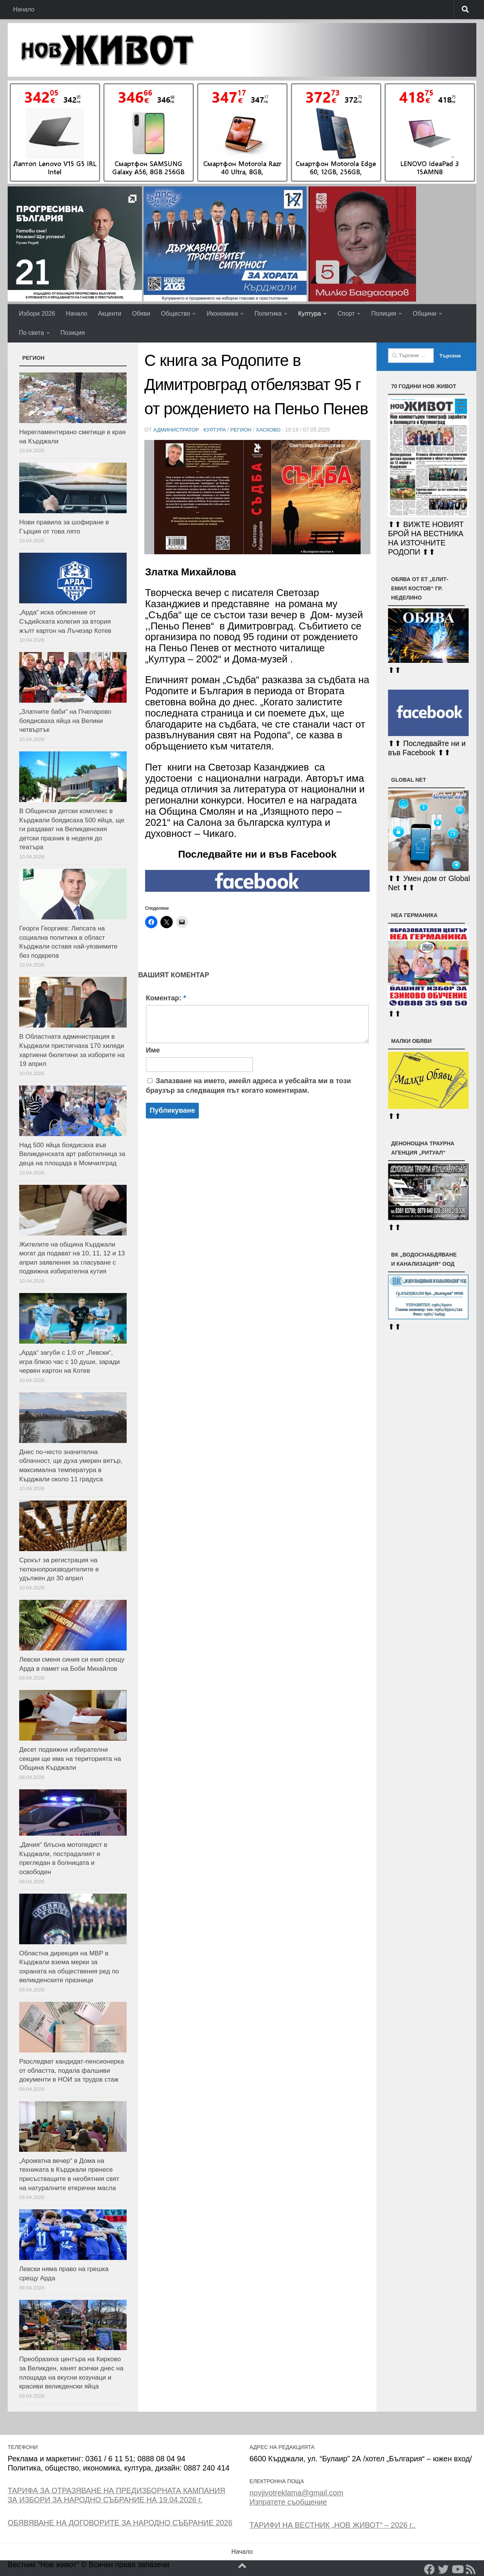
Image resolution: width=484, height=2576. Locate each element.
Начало (24, 9)
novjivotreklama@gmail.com (296, 2493)
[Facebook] (429, 2569)
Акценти (109, 313)
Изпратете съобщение (288, 2502)
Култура (309, 313)
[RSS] (471, 2569)
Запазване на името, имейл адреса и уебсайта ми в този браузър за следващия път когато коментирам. (248, 1085)
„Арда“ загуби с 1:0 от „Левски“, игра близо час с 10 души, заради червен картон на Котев (69, 1361)
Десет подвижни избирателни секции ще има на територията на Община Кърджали (70, 1758)
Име (153, 1050)
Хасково (273, 430)
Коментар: (166, 997)
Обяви (141, 313)
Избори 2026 (37, 313)
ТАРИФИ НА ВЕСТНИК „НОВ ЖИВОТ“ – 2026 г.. (332, 2525)
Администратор (177, 430)
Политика (268, 313)
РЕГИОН (244, 430)
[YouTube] (457, 2569)
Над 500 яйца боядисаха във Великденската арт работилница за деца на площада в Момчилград (72, 1154)
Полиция (383, 313)
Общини (424, 313)
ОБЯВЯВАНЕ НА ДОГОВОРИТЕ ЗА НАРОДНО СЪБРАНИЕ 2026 (120, 2522)
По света (31, 332)
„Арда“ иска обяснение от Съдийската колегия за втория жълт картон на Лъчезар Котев (65, 621)
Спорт (346, 313)
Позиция (73, 332)
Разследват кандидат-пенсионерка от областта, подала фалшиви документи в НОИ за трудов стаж (71, 2070)
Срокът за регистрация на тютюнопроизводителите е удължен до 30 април (59, 1569)
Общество (175, 313)
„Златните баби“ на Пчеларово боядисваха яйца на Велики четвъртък (65, 720)
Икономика (222, 313)
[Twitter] (443, 2569)
